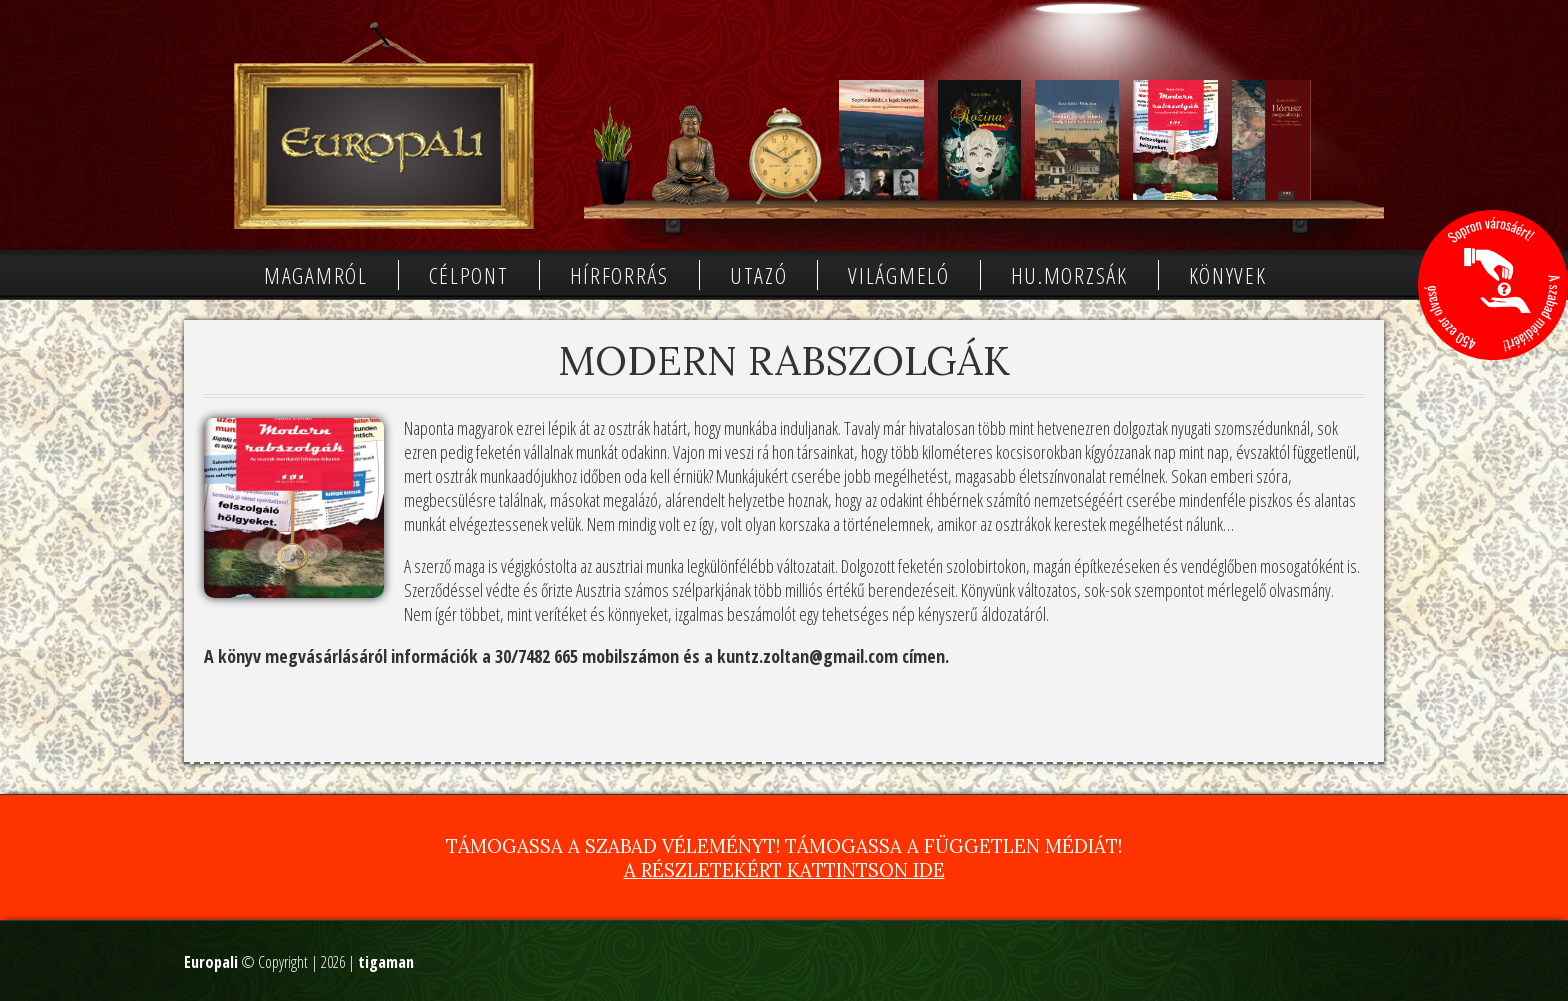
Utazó (759, 275)
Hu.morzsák (1069, 275)
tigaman (386, 962)
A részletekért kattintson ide (784, 870)
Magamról (316, 275)
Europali (211, 962)
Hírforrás (619, 275)
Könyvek (1228, 275)
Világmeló (898, 275)
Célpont (469, 275)
